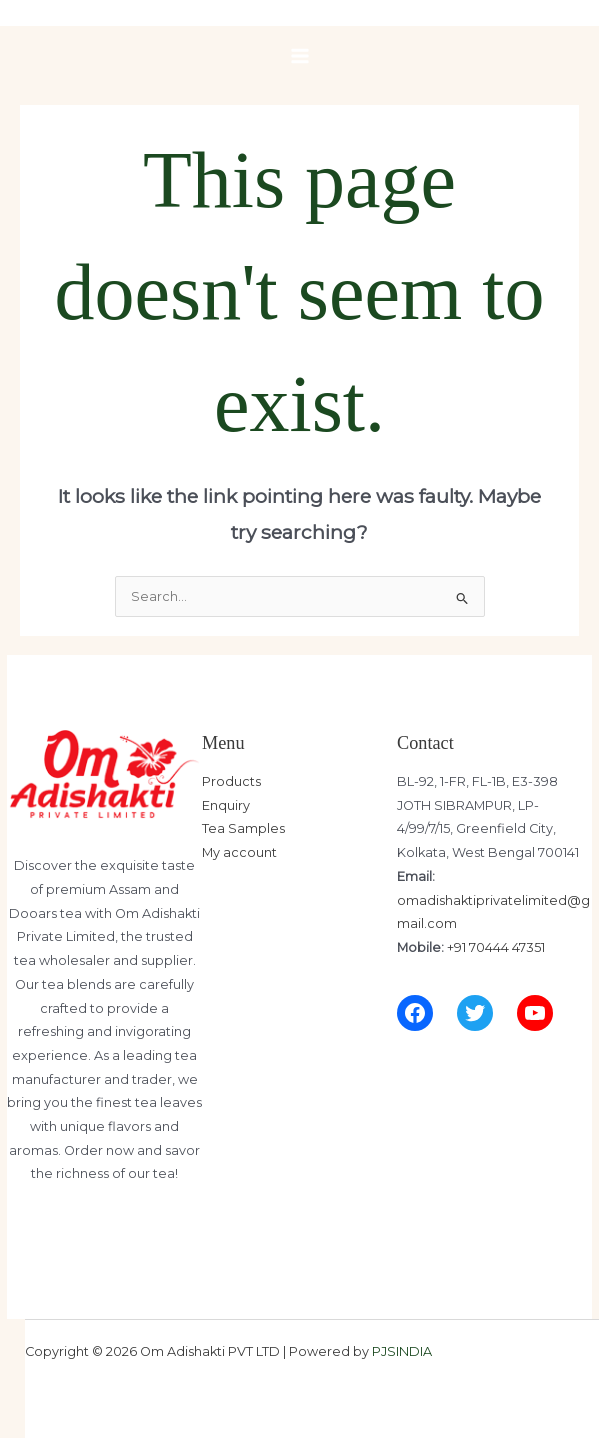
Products (231, 781)
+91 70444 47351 (496, 947)
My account (239, 852)
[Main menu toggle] (300, 56)
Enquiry (226, 805)
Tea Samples (243, 828)
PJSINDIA (402, 1351)
